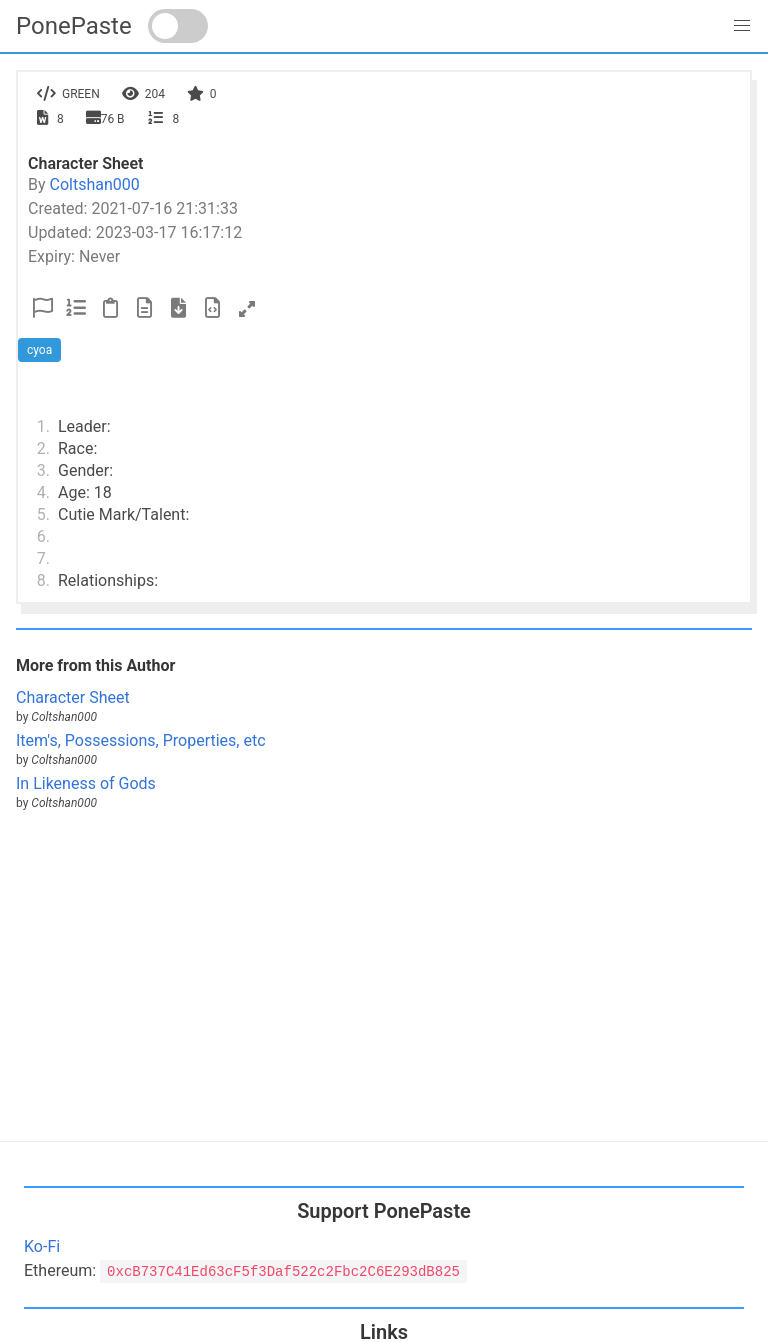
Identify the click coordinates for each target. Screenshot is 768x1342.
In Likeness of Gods (86, 783)
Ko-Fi (42, 1246)
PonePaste (74, 26)
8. (43, 580)
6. (43, 536)
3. (43, 470)
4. (43, 492)
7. (43, 558)
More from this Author (95, 665)
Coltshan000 (95, 184)
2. (43, 448)
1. (43, 426)
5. (43, 514)
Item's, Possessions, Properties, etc (141, 740)
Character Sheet (73, 697)
